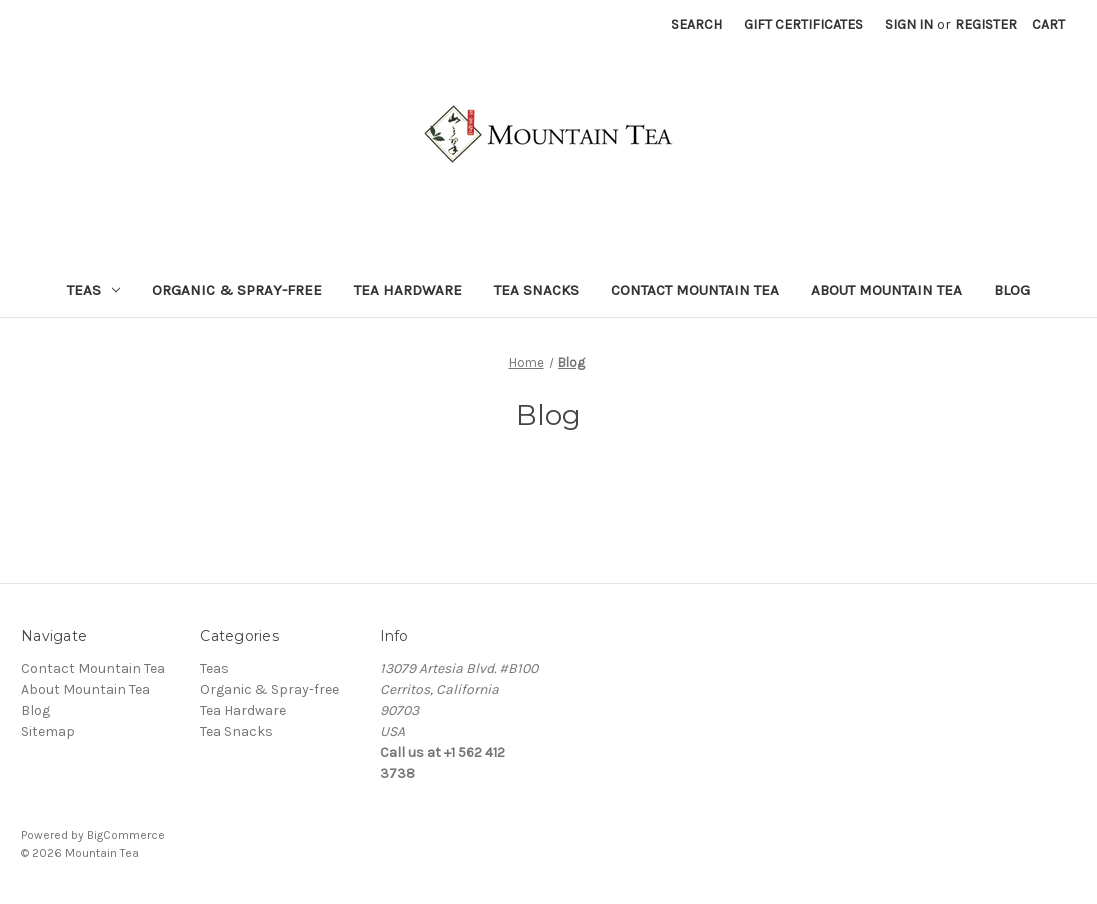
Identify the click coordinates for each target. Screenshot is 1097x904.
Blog (1012, 290)
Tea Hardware (408, 290)
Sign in (909, 24)
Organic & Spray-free (237, 290)
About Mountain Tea (886, 290)
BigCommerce (126, 835)
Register (986, 24)
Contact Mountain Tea (695, 290)
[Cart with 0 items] (1048, 24)
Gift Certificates (803, 24)
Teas (93, 290)
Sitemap (48, 731)
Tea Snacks (536, 290)
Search (696, 24)
